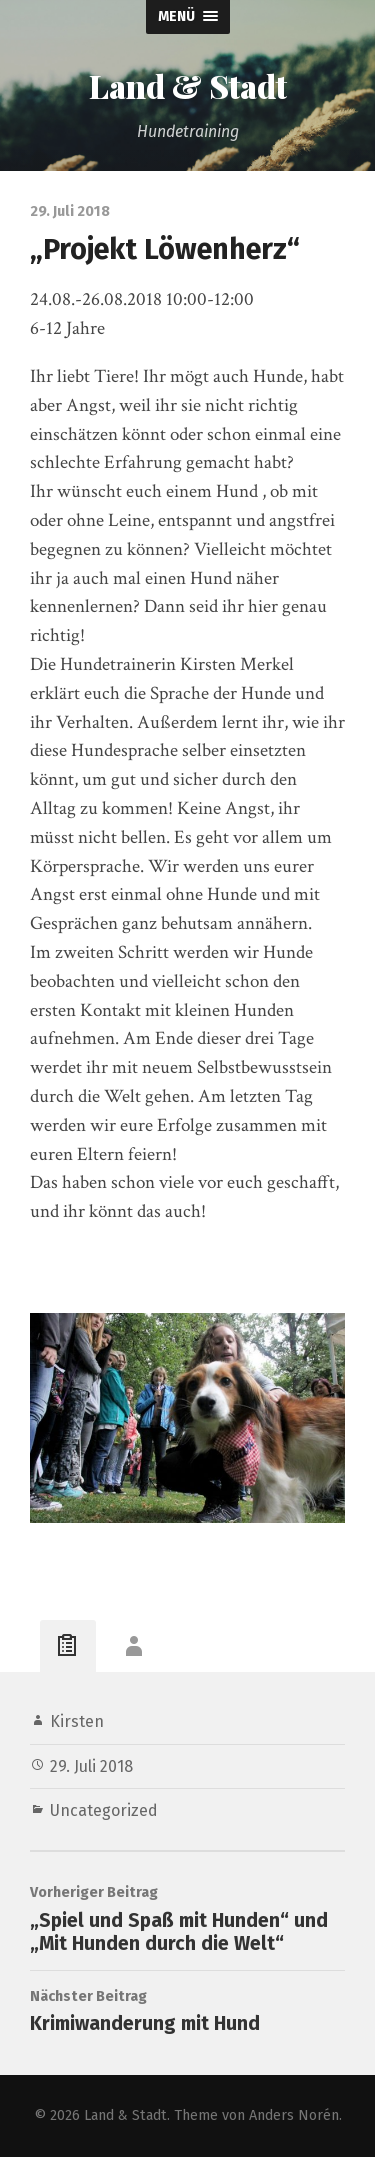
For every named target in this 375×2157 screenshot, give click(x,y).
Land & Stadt (188, 85)
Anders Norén (294, 2115)
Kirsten (77, 1721)
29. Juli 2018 (91, 1766)
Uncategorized (104, 1810)
